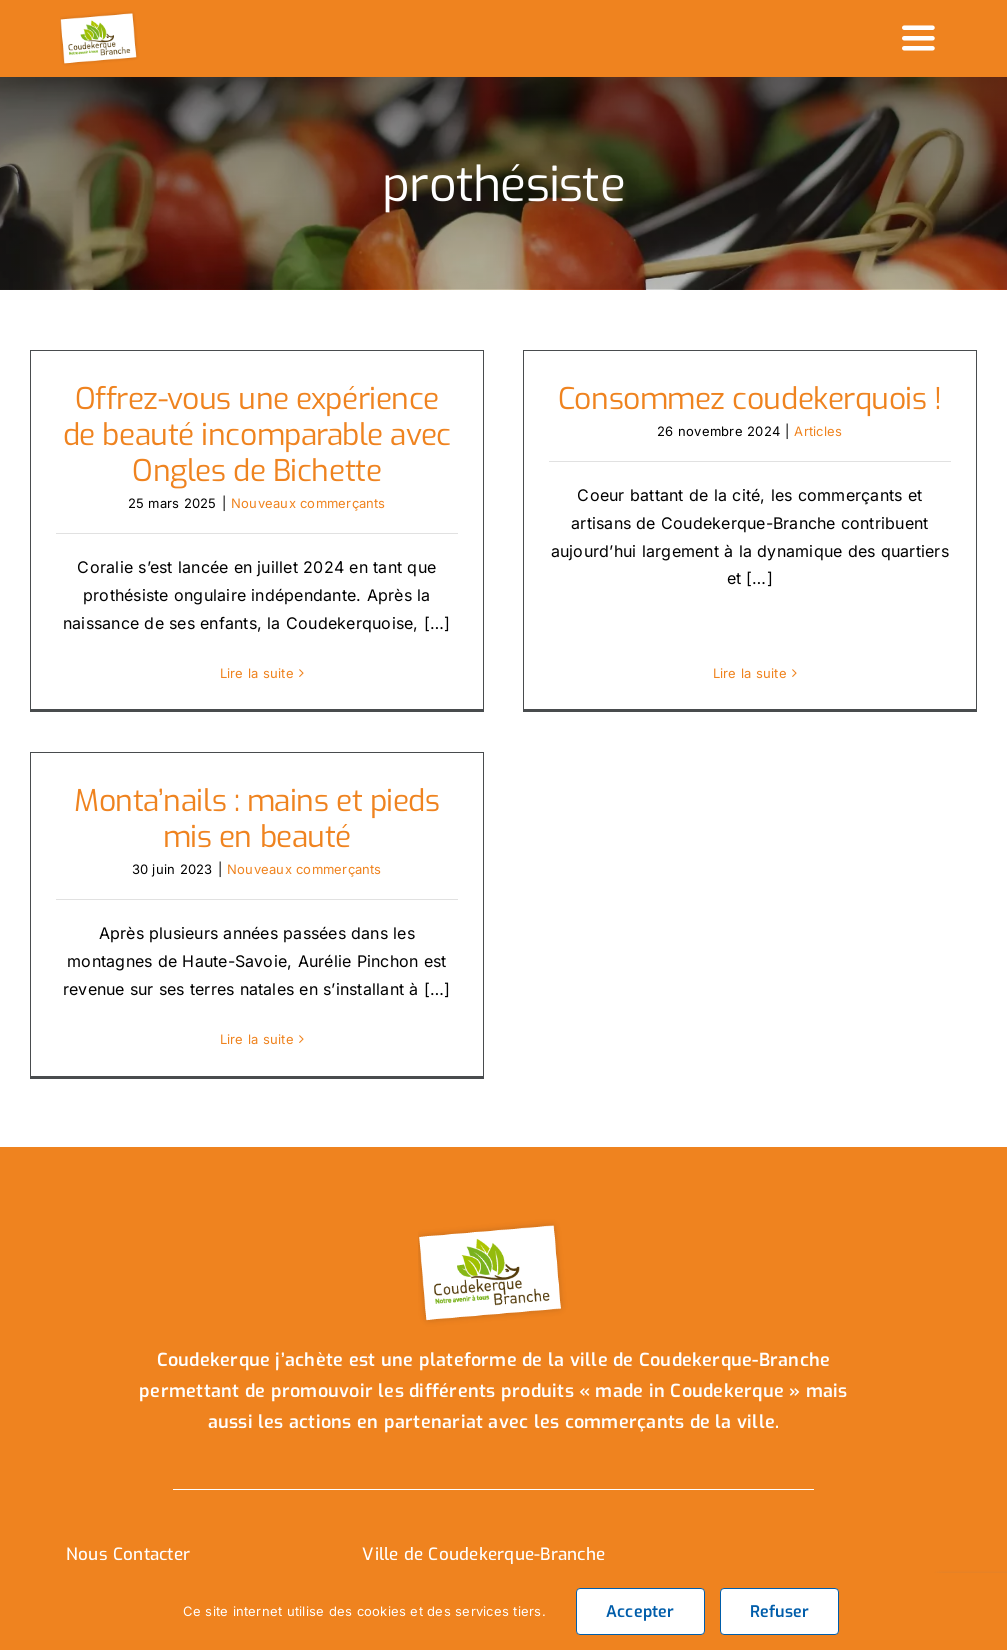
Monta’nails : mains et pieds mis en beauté (282, 803)
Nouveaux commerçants (308, 503)
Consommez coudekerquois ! (744, 399)
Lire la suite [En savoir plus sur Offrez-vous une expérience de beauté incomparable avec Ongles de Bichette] (257, 673)
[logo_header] (100, 18)
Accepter (640, 1611)
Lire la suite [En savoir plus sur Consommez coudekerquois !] (744, 629)
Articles (812, 431)
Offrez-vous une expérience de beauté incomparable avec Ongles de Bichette (257, 435)
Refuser (780, 1611)
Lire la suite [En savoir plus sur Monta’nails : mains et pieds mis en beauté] (283, 1024)
